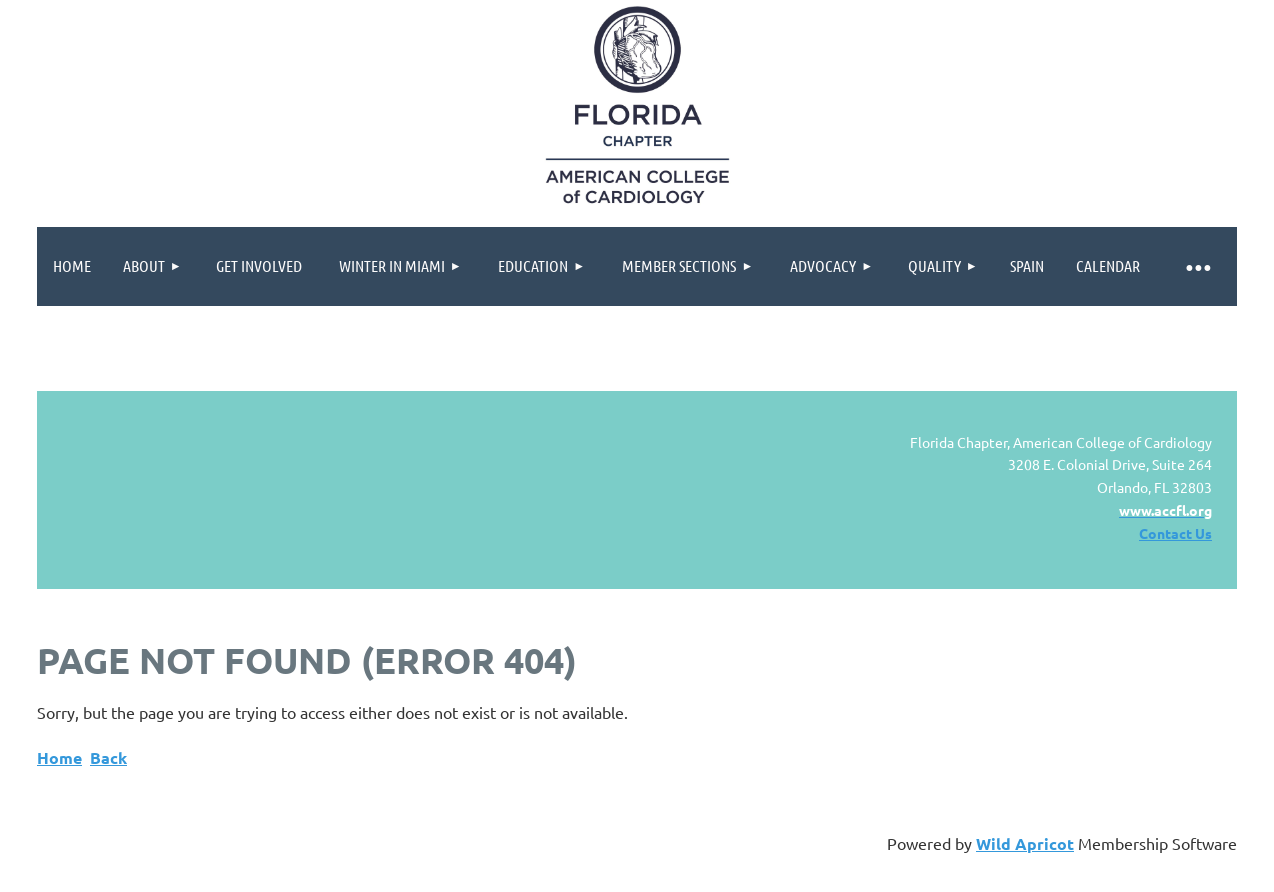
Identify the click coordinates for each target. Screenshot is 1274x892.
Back (108, 757)
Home (59, 757)
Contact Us (1175, 533)
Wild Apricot (1025, 843)
